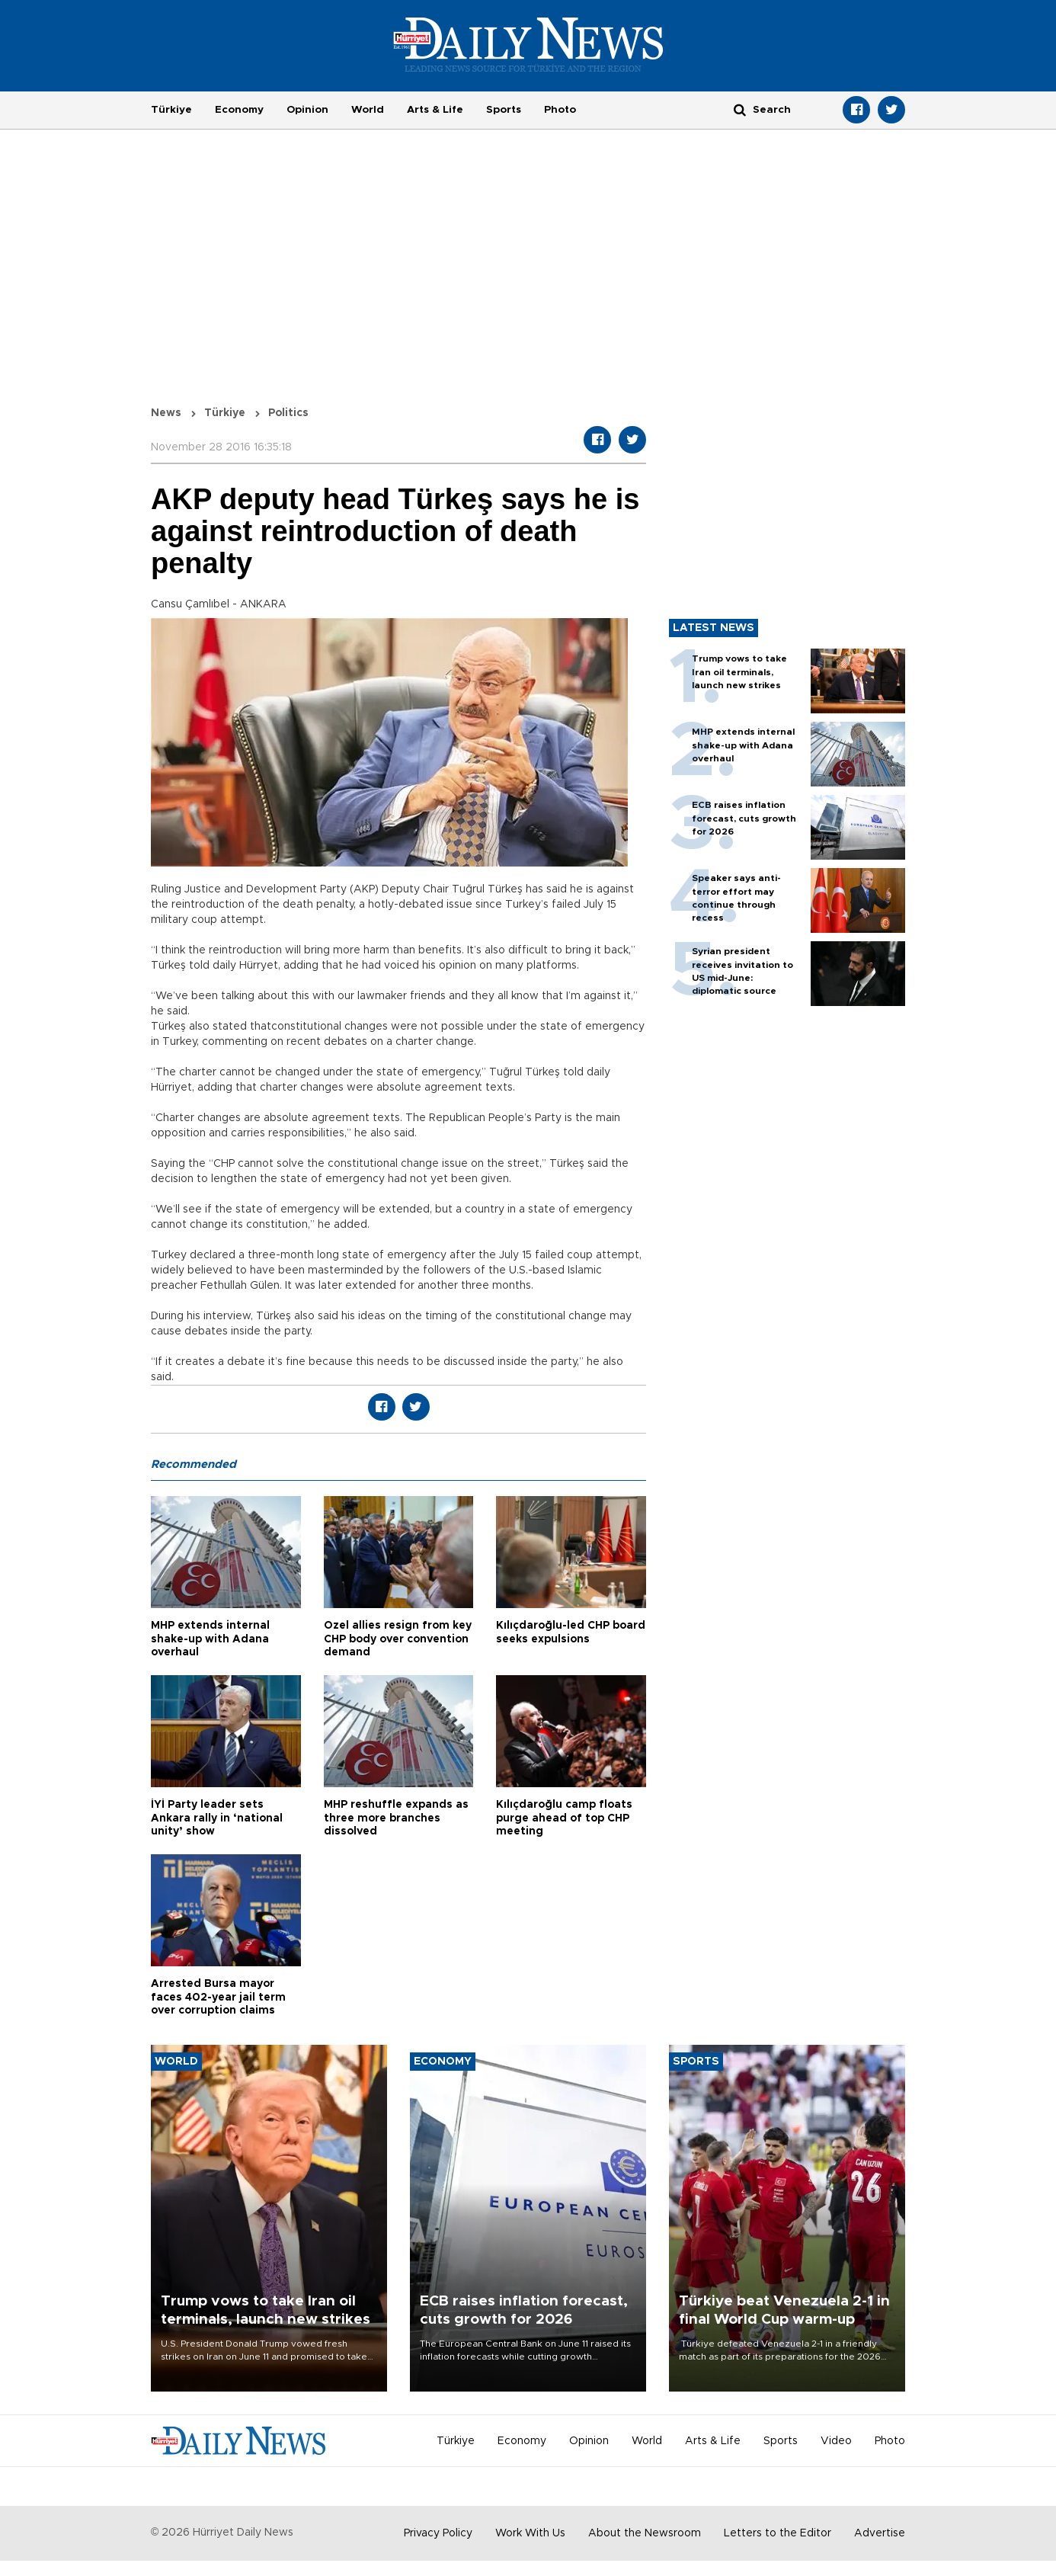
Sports (503, 109)
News (166, 413)
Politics (288, 413)
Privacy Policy (438, 2533)
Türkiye (171, 109)
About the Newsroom (644, 2533)
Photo (560, 109)
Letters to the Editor (777, 2533)
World (367, 109)
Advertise (879, 2533)
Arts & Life (435, 109)
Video (836, 2441)
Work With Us (530, 2533)
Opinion (307, 109)
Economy (239, 109)
